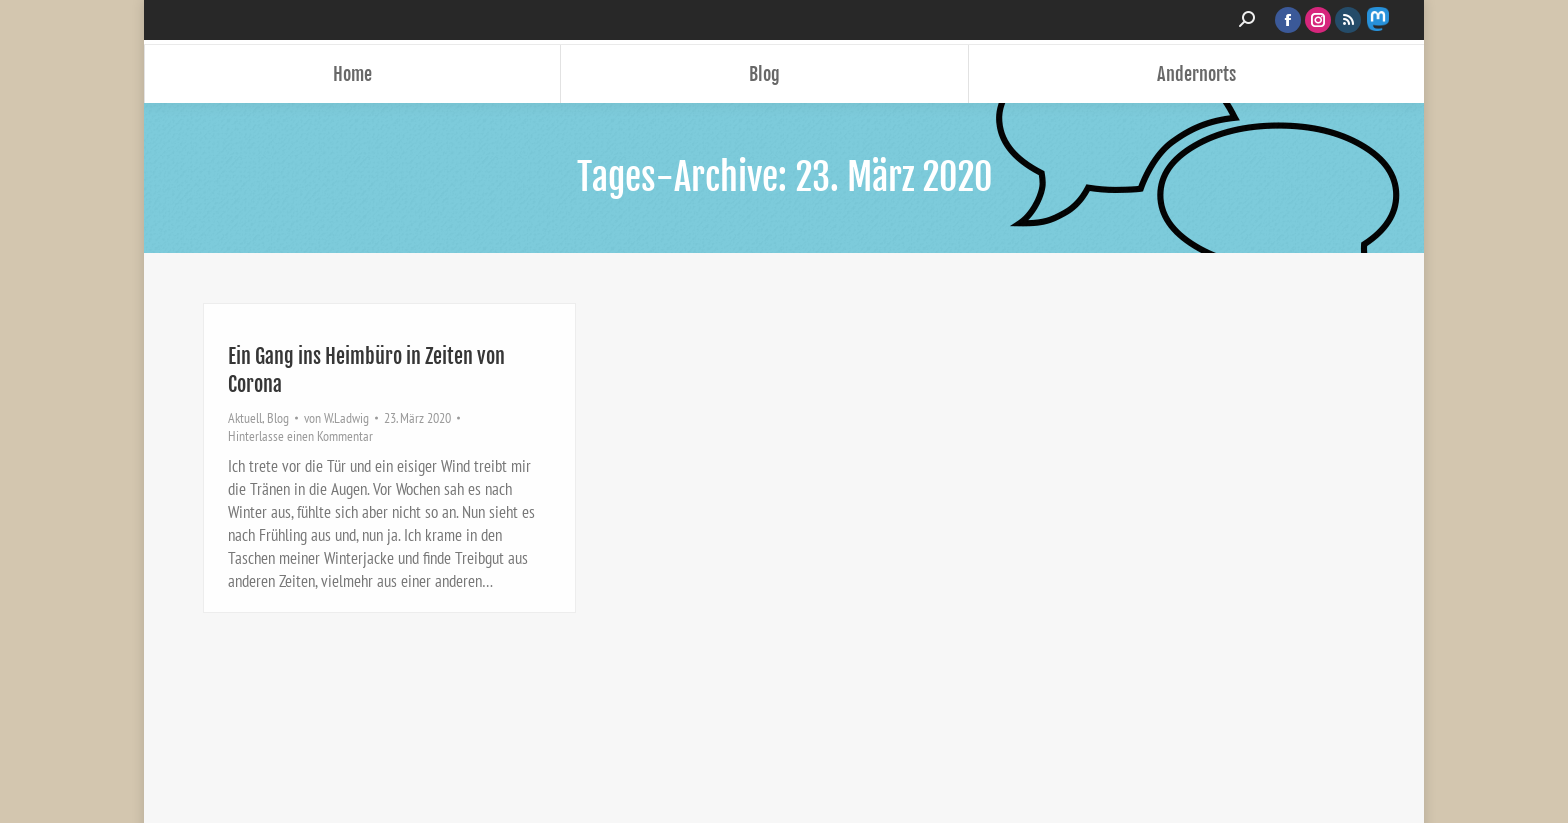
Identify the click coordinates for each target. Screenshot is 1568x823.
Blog (278, 418)
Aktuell (245, 418)
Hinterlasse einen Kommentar (300, 436)
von (336, 418)
